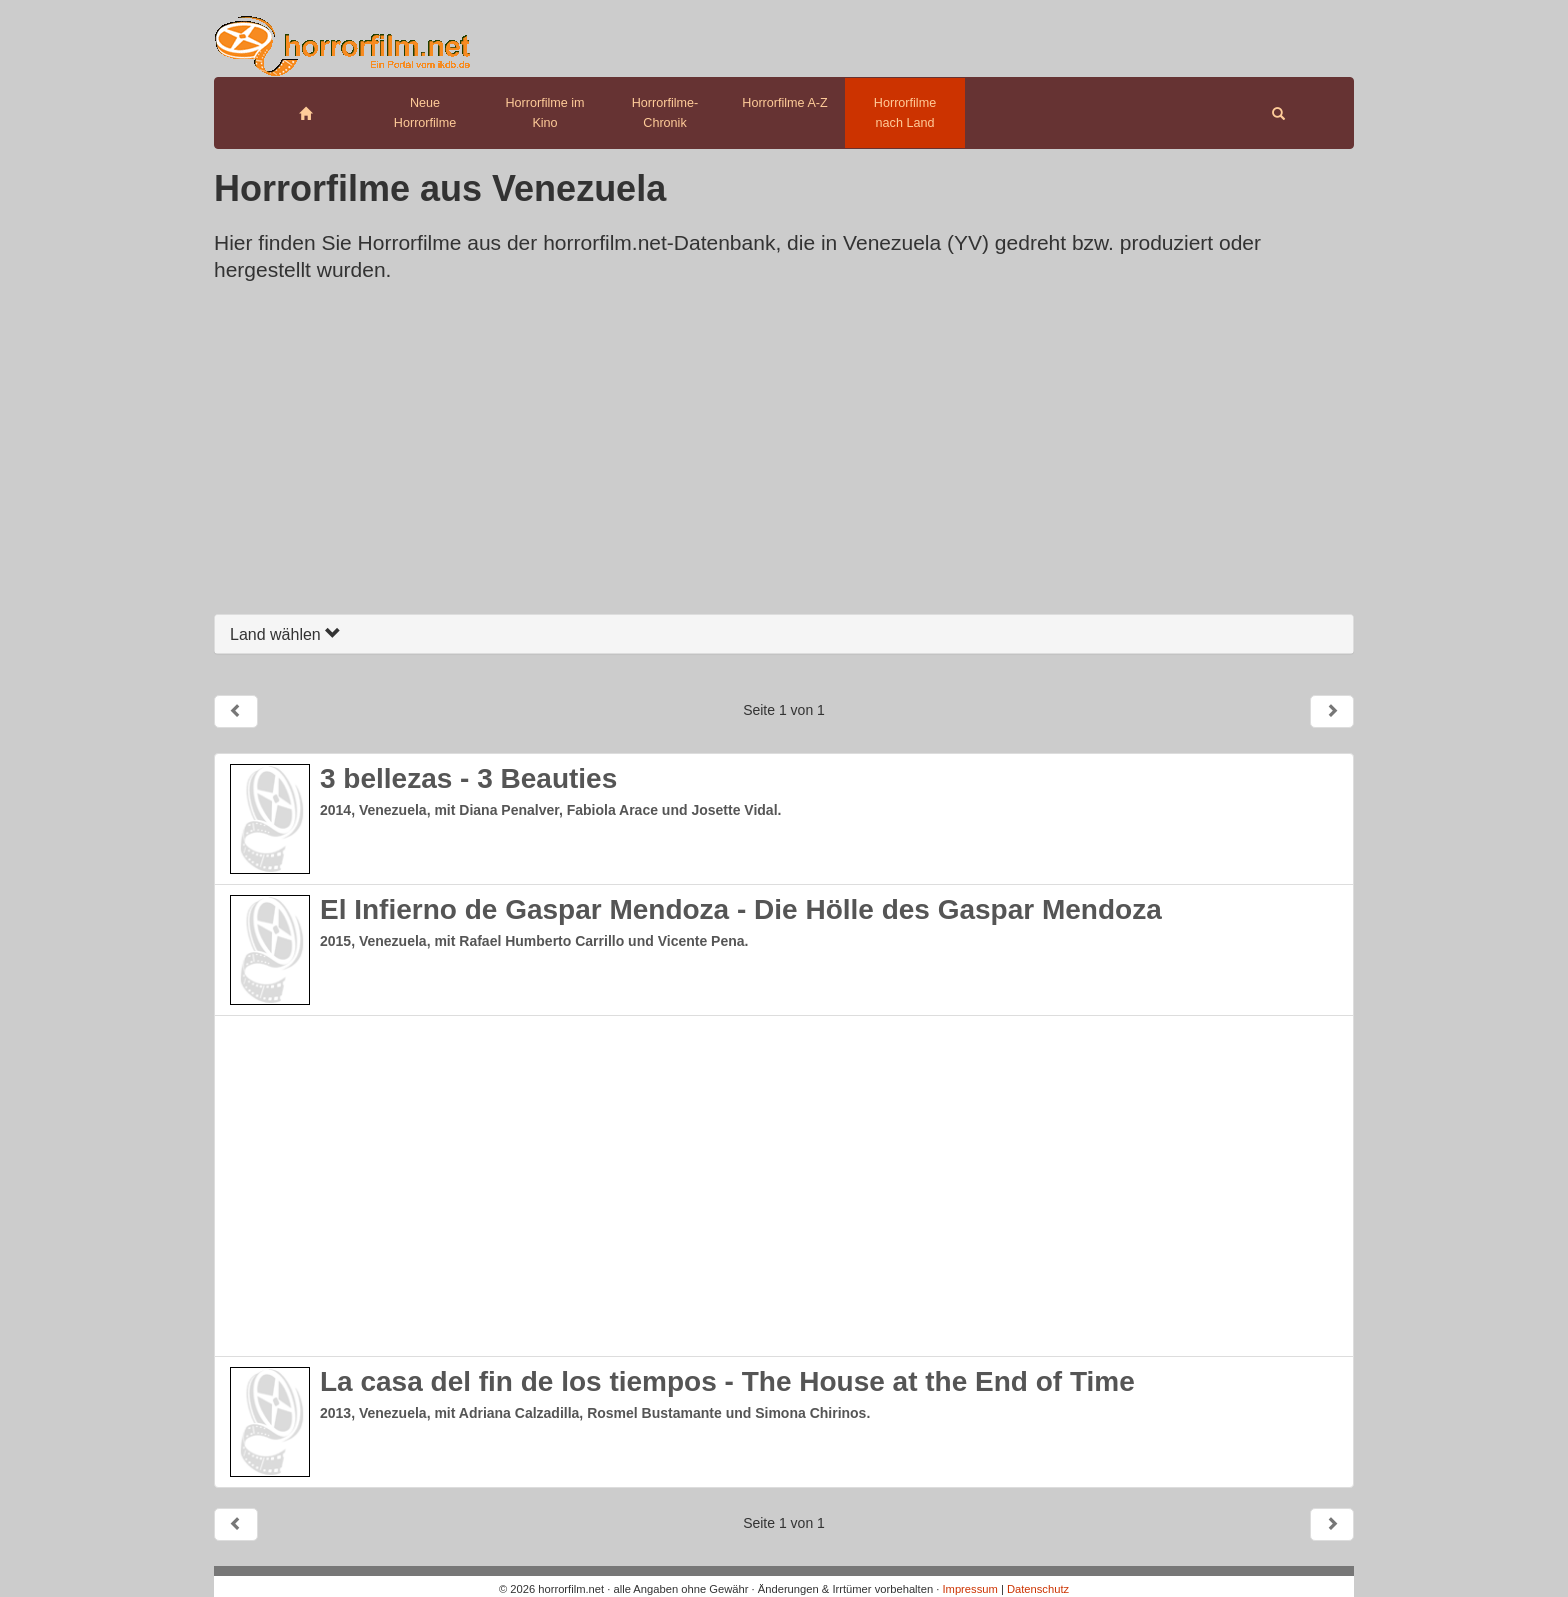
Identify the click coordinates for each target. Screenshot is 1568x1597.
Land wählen (285, 634)
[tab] (784, 634)
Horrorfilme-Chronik (665, 113)
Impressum (969, 1589)
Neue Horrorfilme (425, 113)
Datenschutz (1038, 1589)
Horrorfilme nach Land (905, 113)
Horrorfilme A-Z (784, 103)
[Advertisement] (784, 454)
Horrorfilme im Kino (544, 113)
